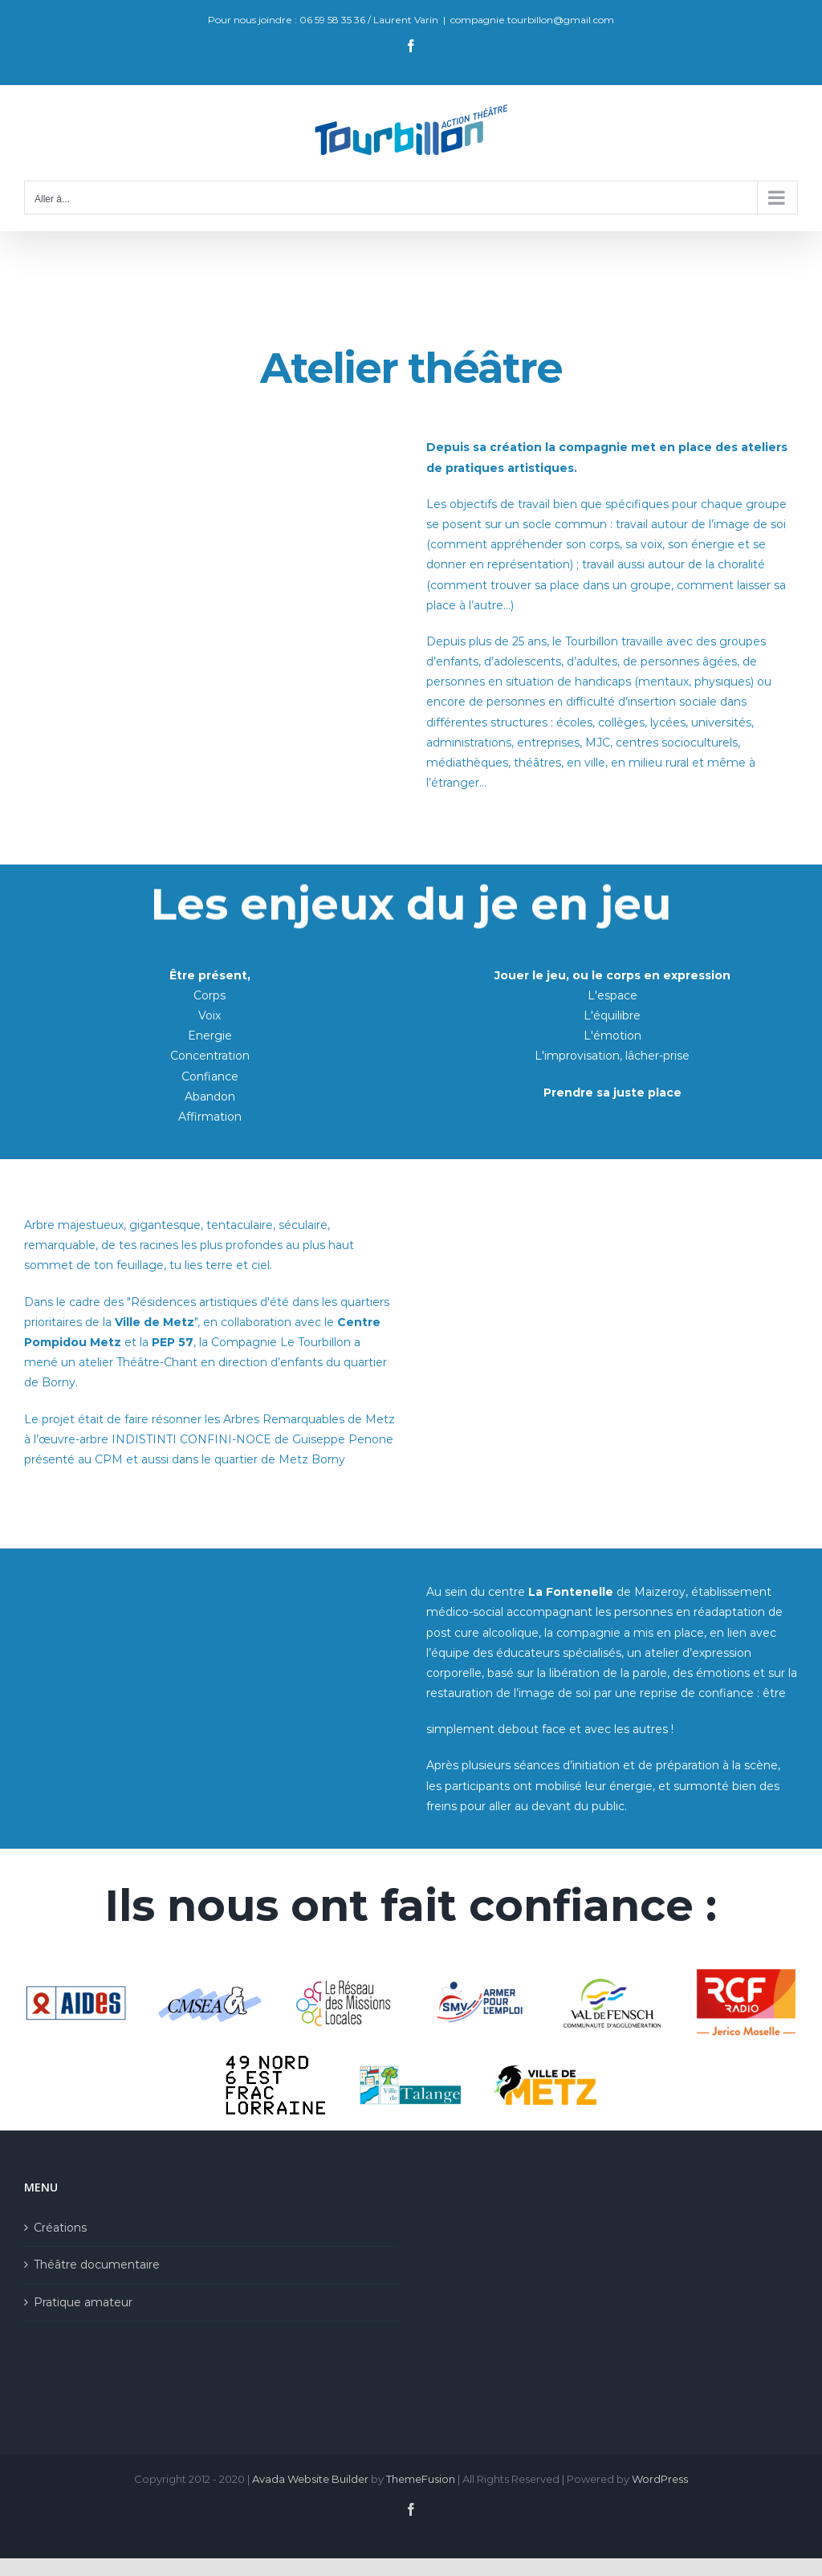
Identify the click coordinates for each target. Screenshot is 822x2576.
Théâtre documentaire (97, 2264)
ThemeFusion (420, 2478)
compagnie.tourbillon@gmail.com (532, 20)
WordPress (660, 2478)
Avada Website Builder (310, 2478)
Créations (60, 2227)
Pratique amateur (83, 2302)
